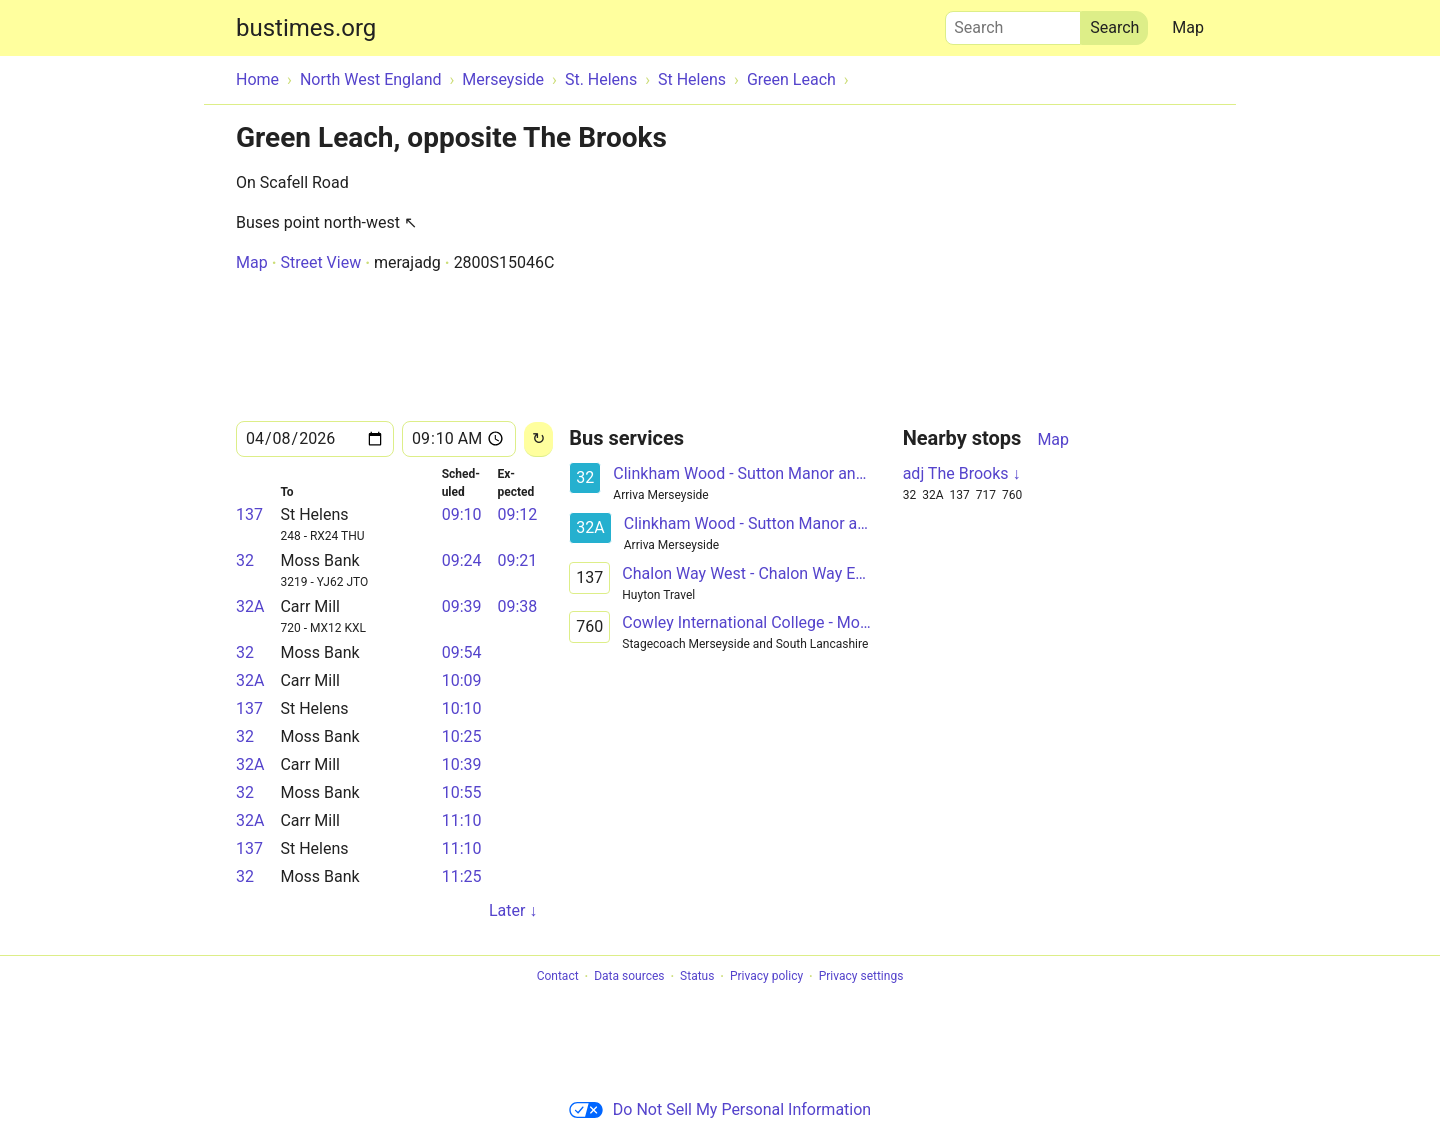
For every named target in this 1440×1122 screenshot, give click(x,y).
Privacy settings (861, 977)
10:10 (462, 708)
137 (249, 514)
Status (697, 977)
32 (245, 560)
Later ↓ (513, 910)
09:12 (517, 514)
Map (1188, 27)
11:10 (462, 820)
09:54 (462, 652)
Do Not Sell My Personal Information (720, 1109)
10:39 (462, 764)
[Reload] (538, 439)
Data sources (629, 977)
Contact (558, 977)
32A (250, 606)
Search (1013, 23)
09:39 (462, 606)
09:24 (462, 560)
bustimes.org (306, 28)
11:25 (462, 876)
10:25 (462, 736)
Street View (320, 262)
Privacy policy (766, 977)
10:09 (462, 680)
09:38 (517, 606)
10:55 (462, 792)
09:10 (462, 514)
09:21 (517, 560)
